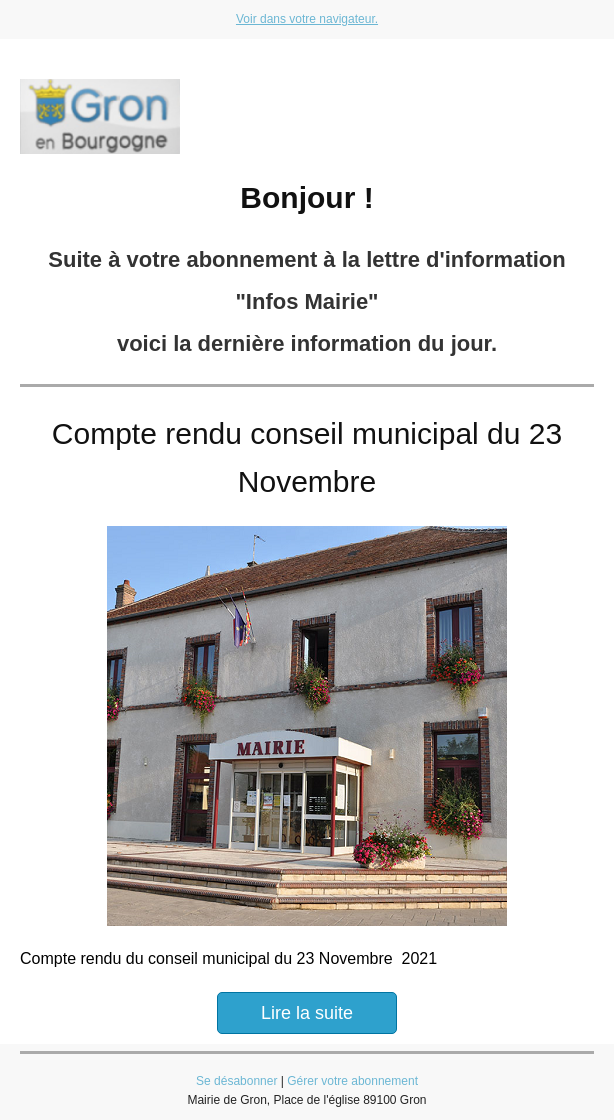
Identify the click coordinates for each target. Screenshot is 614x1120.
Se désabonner (236, 1081)
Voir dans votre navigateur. (307, 19)
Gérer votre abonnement (352, 1081)
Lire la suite (307, 1013)
